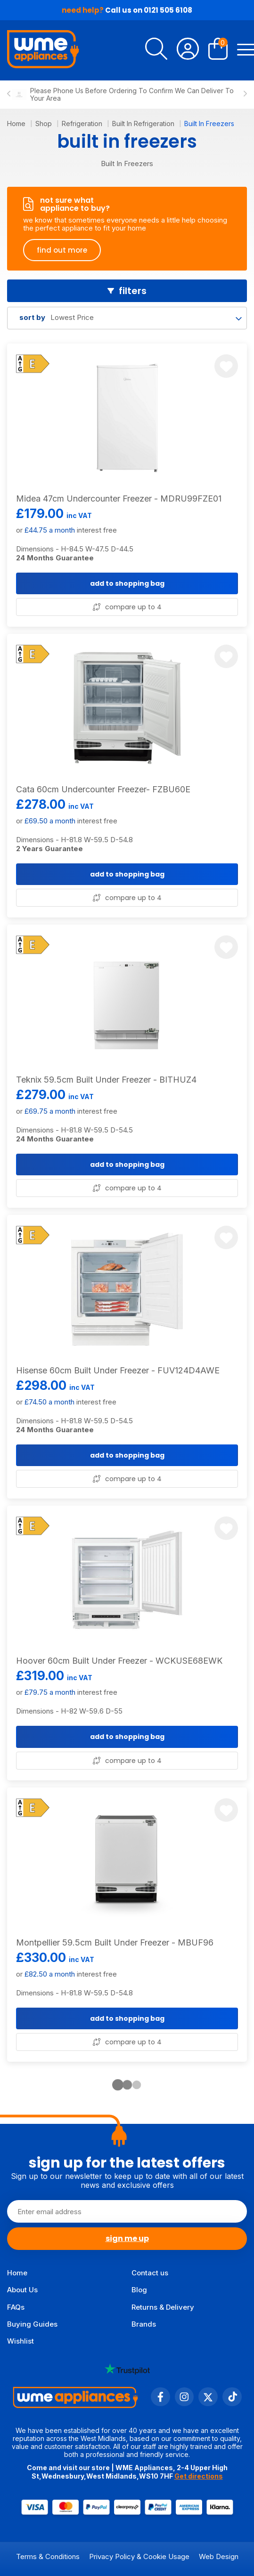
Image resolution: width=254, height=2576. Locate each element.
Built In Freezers (209, 124)
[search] (156, 50)
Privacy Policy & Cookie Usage (139, 2556)
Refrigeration (83, 124)
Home (17, 124)
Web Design (218, 2556)
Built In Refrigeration (144, 124)
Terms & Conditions (48, 2556)
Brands (143, 2324)
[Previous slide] (8, 94)
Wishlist (20, 2341)
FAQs (16, 2307)
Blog (139, 2290)
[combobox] (127, 318)
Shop (44, 124)
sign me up (127, 2238)
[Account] (188, 50)
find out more (62, 250)
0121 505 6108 (168, 10)
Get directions (198, 2476)
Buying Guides (32, 2324)
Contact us (149, 2273)
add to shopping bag (127, 583)
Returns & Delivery (162, 2307)
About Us (22, 2290)
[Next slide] (245, 94)
